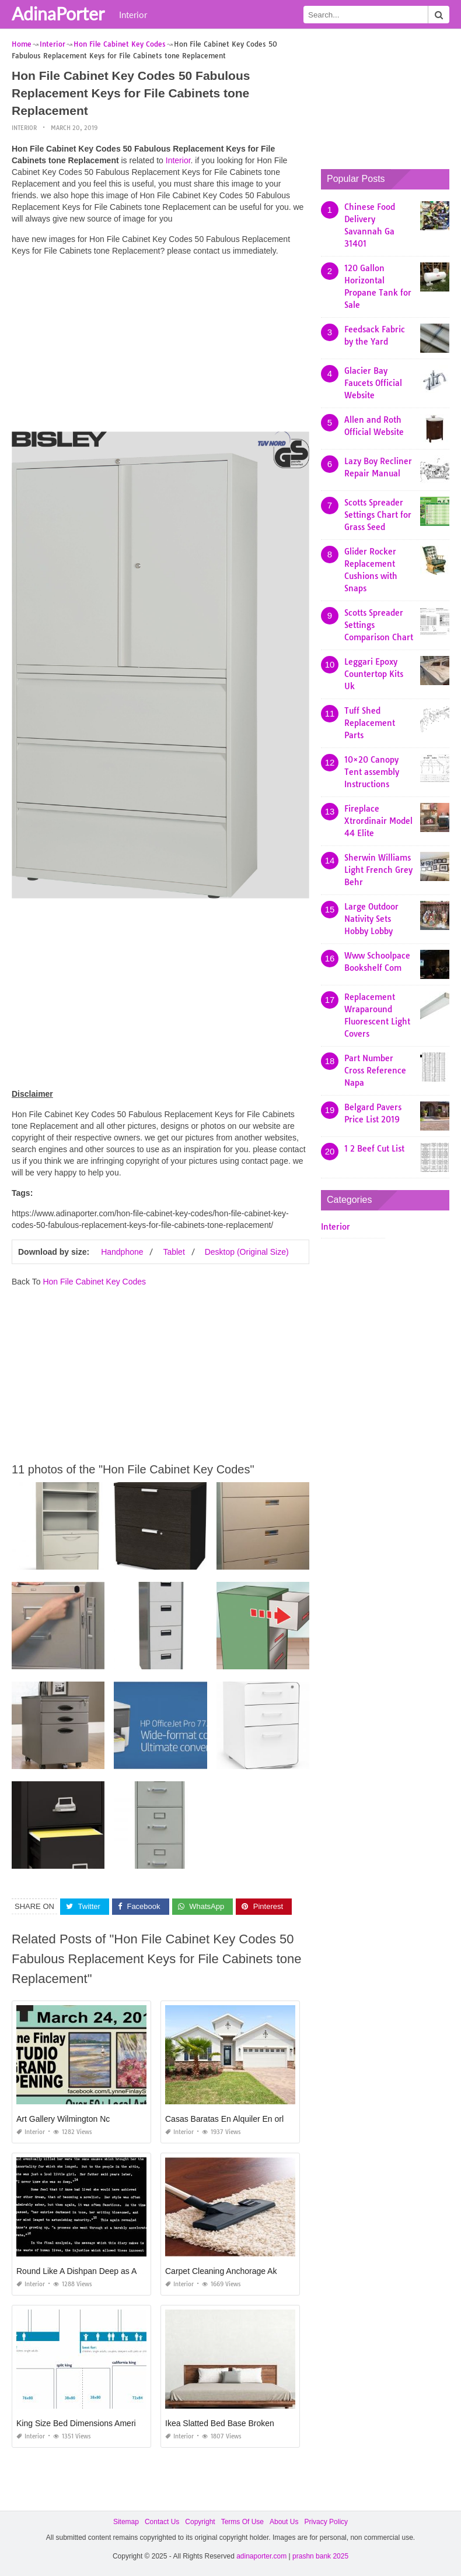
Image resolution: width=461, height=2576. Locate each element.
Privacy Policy (326, 2522)
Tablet (173, 1251)
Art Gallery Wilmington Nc (63, 2119)
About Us (284, 2522)
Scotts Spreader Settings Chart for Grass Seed (377, 514)
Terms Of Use (242, 2522)
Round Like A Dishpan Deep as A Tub (84, 2271)
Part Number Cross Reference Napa (375, 1070)
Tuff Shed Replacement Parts (369, 723)
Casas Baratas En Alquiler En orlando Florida (247, 2119)
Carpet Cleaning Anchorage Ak (221, 2271)
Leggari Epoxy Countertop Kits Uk (373, 674)
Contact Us (162, 2522)
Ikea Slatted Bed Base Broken (219, 2423)
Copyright (200, 2522)
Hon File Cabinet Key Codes (94, 1281)
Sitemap (126, 2522)
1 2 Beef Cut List (374, 1148)
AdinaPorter (58, 13)
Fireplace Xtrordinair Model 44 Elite (378, 820)
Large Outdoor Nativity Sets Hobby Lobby (371, 918)
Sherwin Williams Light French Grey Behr (378, 869)
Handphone (122, 1251)
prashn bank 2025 (320, 2556)
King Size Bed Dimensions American (82, 2423)
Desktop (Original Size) (247, 1251)
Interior (133, 14)
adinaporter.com (261, 2556)
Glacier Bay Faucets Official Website (373, 383)
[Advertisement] (160, 347)
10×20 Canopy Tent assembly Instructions (371, 771)
